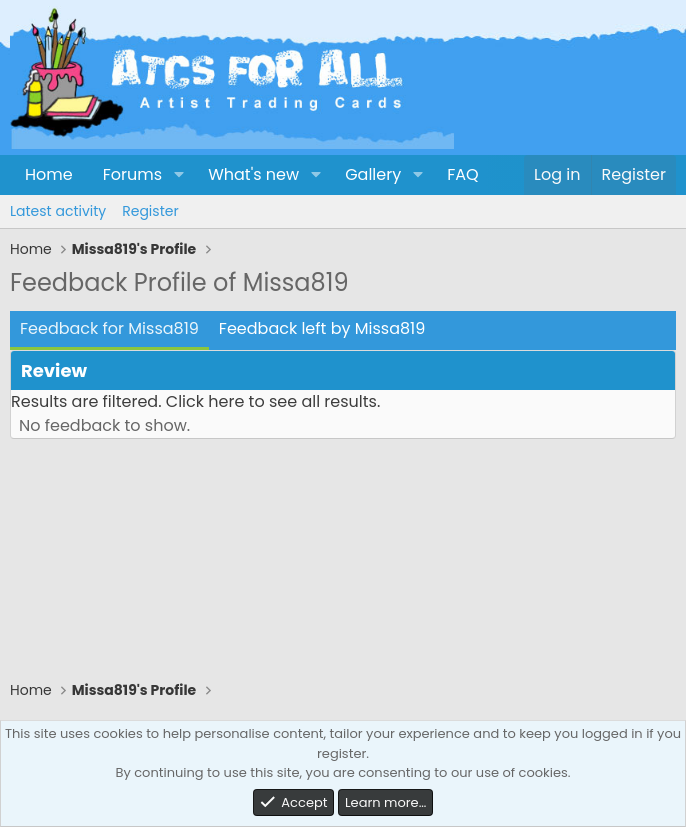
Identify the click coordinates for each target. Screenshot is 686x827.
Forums (132, 174)
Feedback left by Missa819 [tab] (322, 328)
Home (49, 174)
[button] (178, 175)
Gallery (373, 174)
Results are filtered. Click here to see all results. (195, 401)
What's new (253, 174)
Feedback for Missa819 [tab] (109, 328)
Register (150, 211)
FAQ (462, 174)
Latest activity (58, 211)
